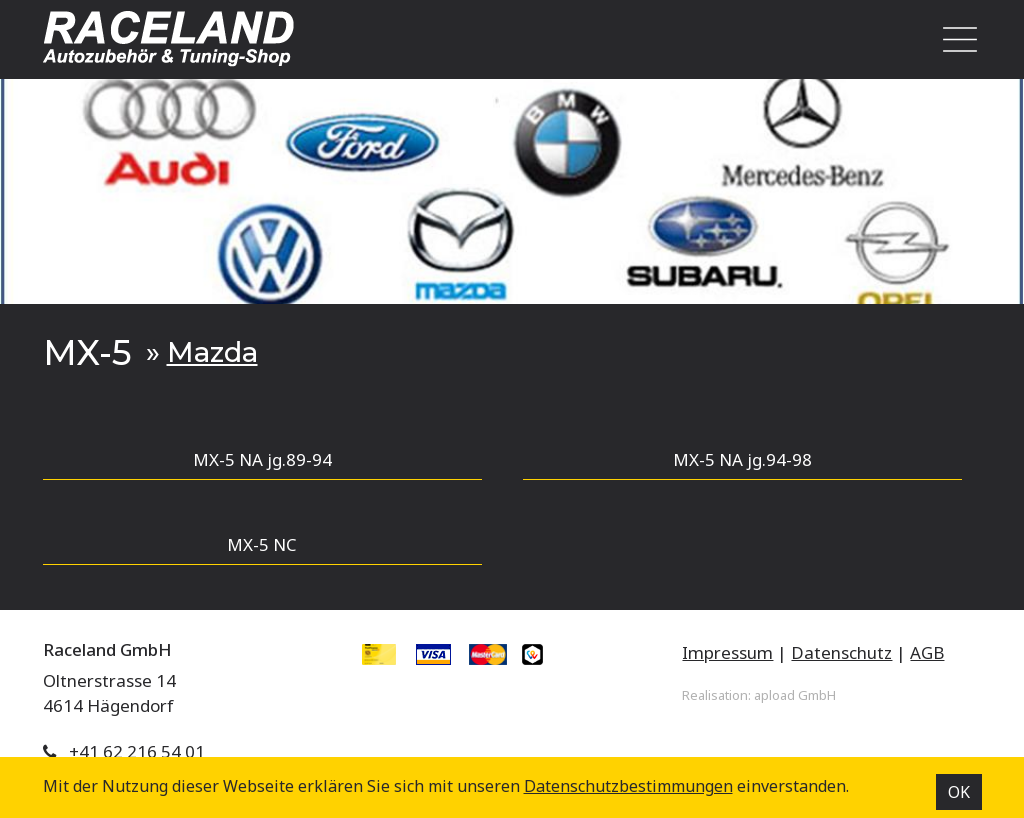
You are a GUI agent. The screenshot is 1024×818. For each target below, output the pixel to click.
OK (959, 792)
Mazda (212, 352)
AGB (927, 652)
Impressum (727, 652)
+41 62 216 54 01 (137, 751)
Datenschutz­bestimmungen (628, 786)
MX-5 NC (262, 544)
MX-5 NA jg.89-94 (262, 459)
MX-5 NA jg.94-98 (742, 459)
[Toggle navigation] (954, 39)
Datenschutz (841, 652)
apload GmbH (795, 695)
